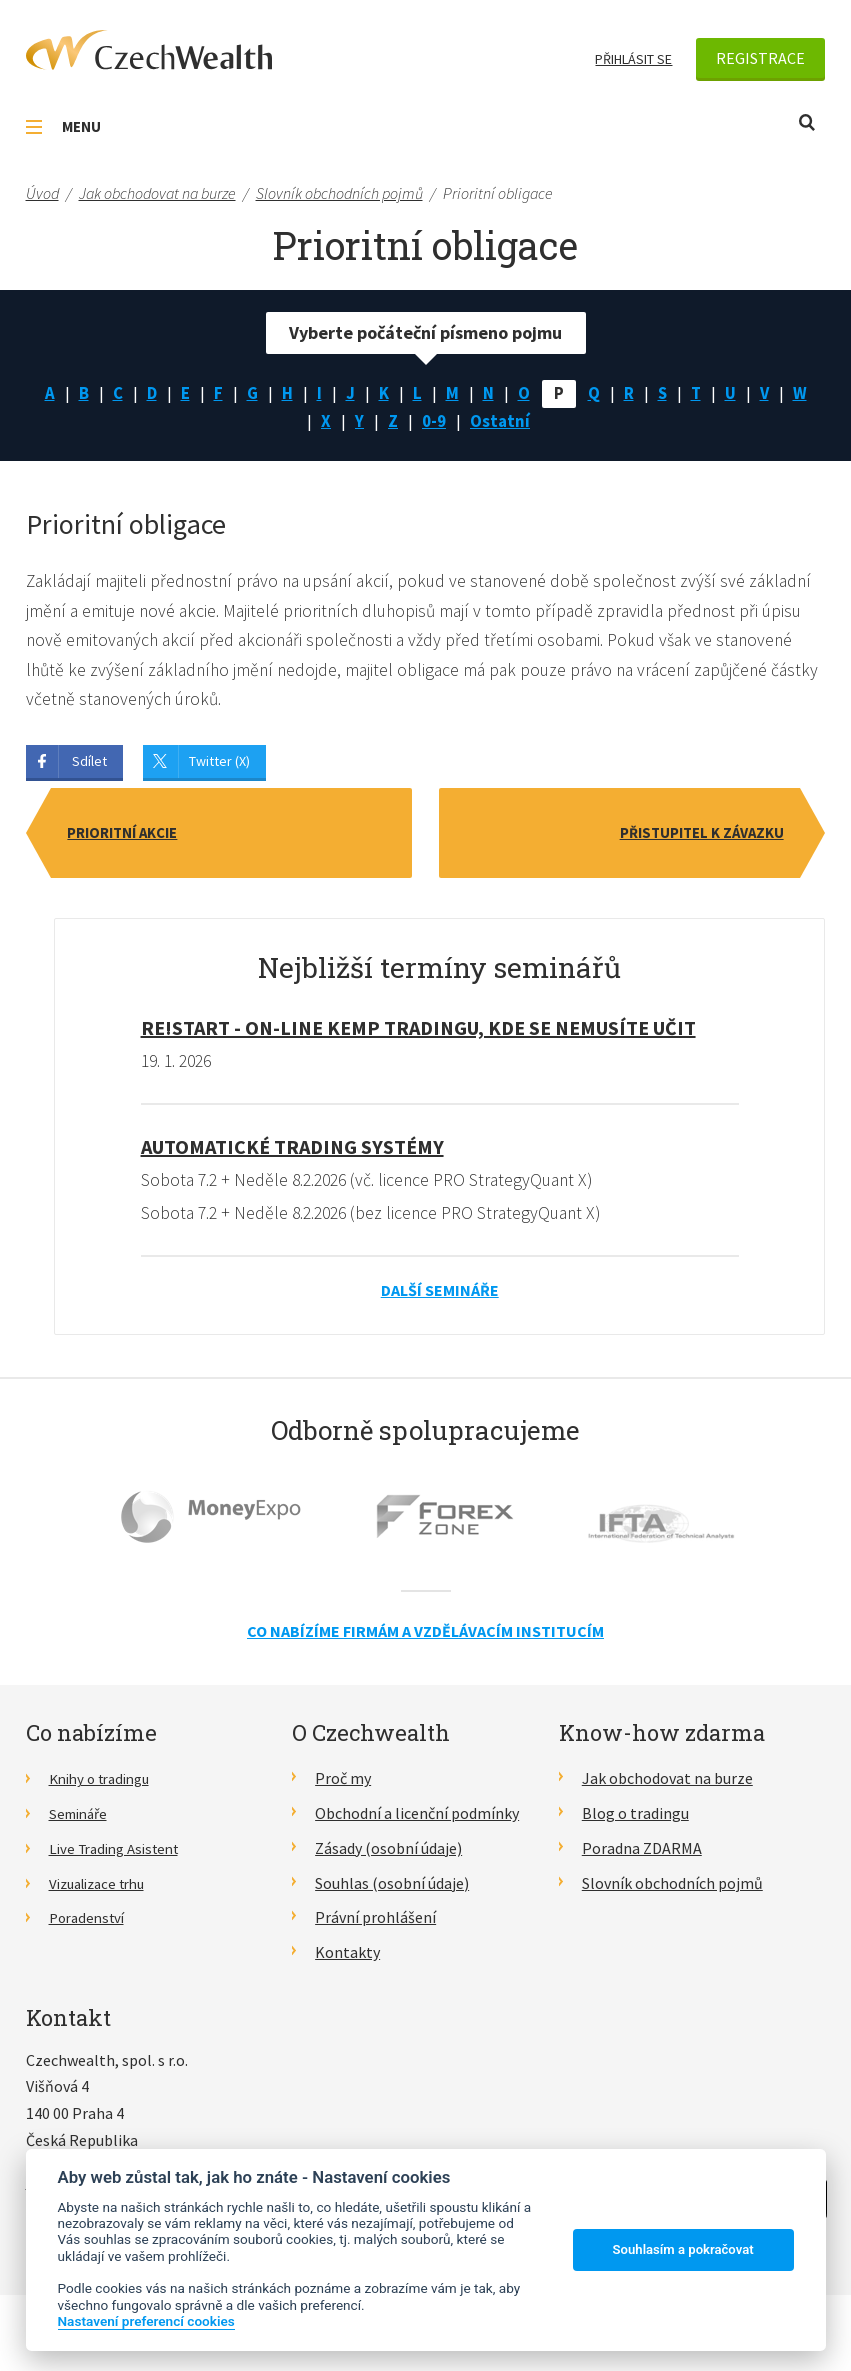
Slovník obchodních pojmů (672, 1892)
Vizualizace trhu (103, 1892)
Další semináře (440, 1299)
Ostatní (521, 424)
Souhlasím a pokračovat (683, 2249)
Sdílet (89, 768)
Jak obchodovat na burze (667, 1788)
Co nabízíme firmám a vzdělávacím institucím (425, 1640)
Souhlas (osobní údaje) (392, 1892)
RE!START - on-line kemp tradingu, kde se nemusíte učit (418, 1035)
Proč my (343, 1788)
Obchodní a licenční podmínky (417, 1822)
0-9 (453, 424)
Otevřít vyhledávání (807, 122)
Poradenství (90, 1926)
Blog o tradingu (635, 1822)
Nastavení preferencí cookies (146, 2321)
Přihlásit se (633, 59)
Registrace (760, 58)
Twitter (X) (219, 768)
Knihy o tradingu (105, 1788)
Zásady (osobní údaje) (388, 1857)
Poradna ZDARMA (642, 1857)
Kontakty (347, 1961)
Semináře (81, 1822)
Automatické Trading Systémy (292, 1154)
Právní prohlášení (375, 1926)
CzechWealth (149, 50)
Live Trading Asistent (121, 1857)
